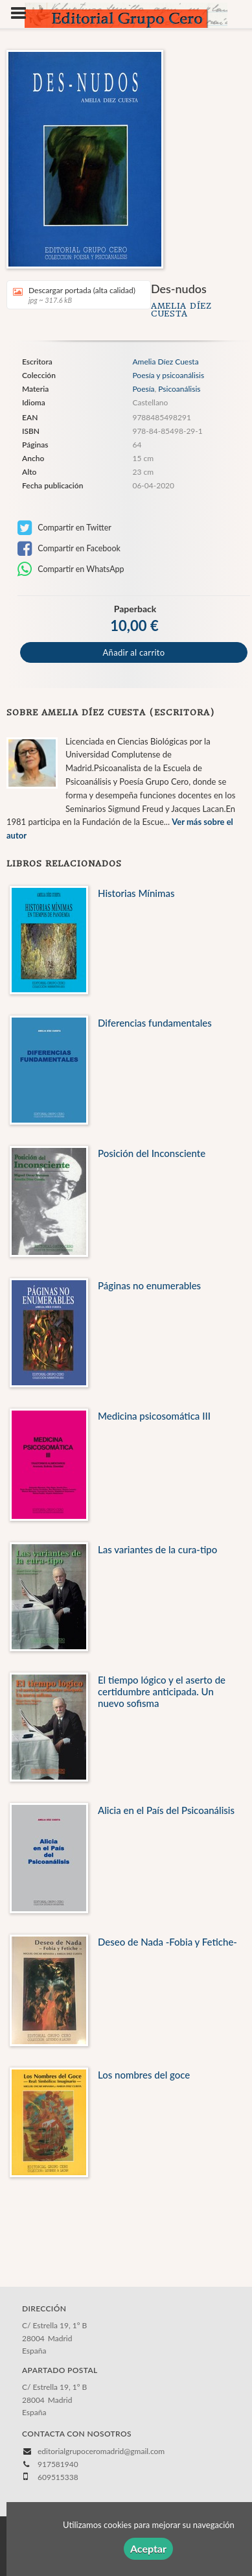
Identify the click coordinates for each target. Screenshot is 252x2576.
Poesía (143, 389)
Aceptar (148, 2548)
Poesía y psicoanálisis (168, 375)
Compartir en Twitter (64, 527)
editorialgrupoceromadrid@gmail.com (101, 2451)
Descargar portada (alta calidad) (74, 294)
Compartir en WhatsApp (70, 569)
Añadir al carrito (134, 652)
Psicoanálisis (179, 389)
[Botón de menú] (23, 13)
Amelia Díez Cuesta (181, 309)
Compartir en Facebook (68, 548)
